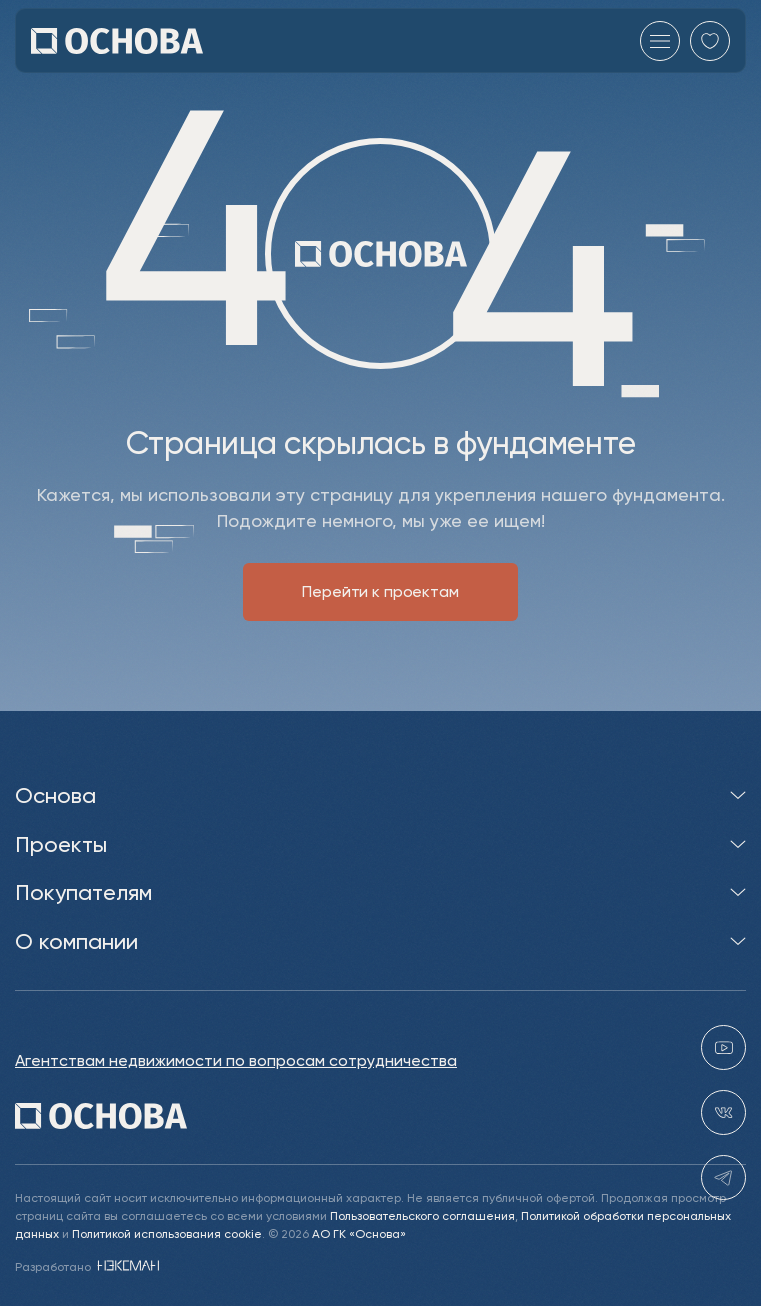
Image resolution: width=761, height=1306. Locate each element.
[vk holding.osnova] (723, 1113)
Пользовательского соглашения (422, 1215)
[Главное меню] (660, 41)
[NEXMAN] (126, 1266)
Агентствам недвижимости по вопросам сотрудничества (236, 1061)
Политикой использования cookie (167, 1233)
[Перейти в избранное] (710, 41)
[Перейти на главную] (117, 41)
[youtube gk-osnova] (723, 1048)
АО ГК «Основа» (359, 1233)
